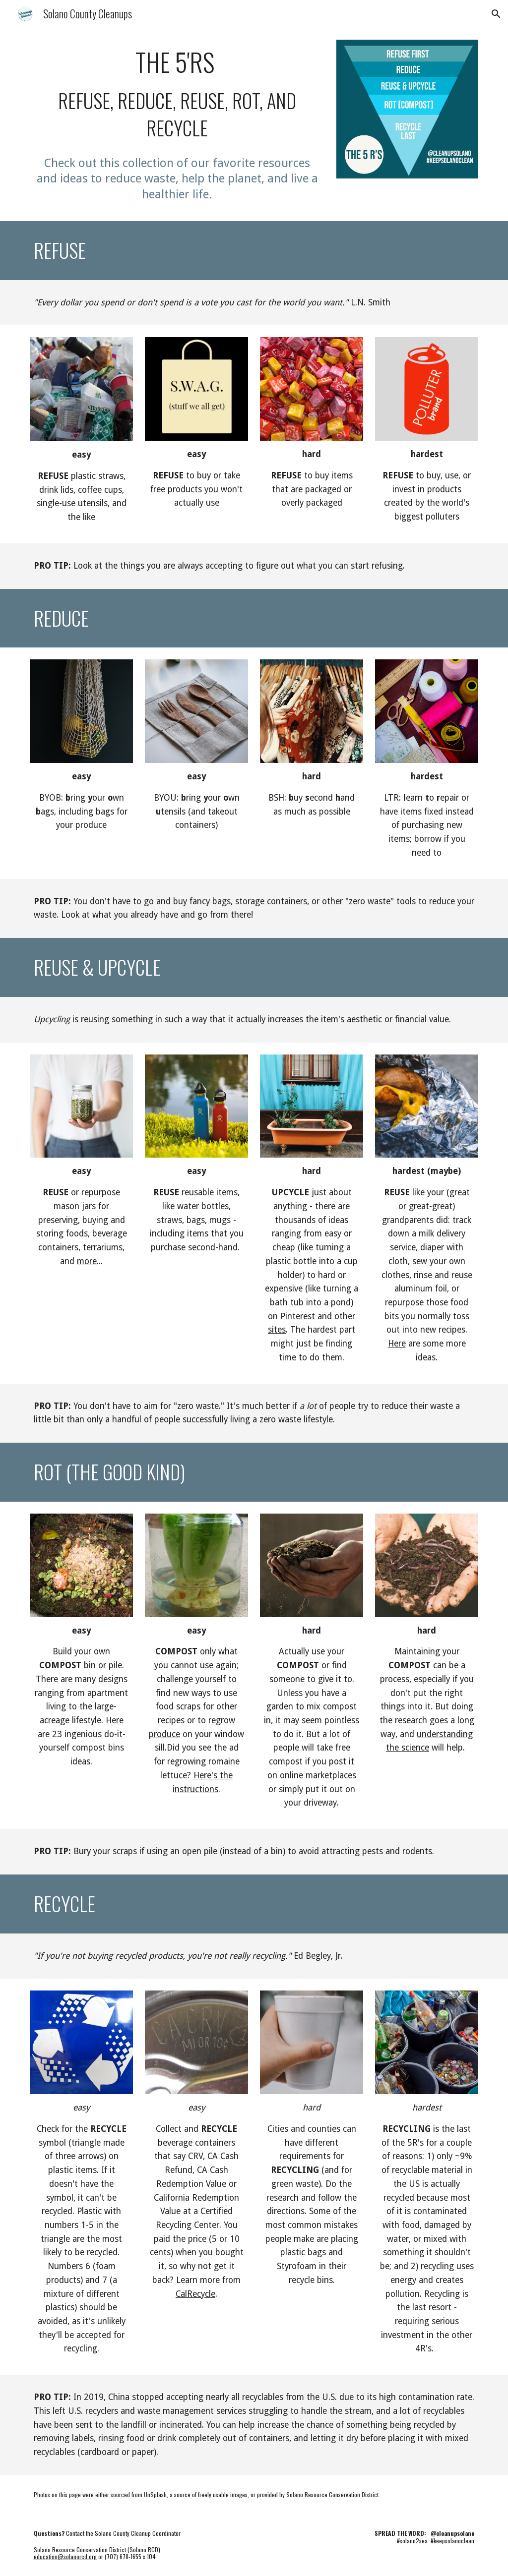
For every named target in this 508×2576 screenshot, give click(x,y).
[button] (496, 14)
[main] (177, 94)
